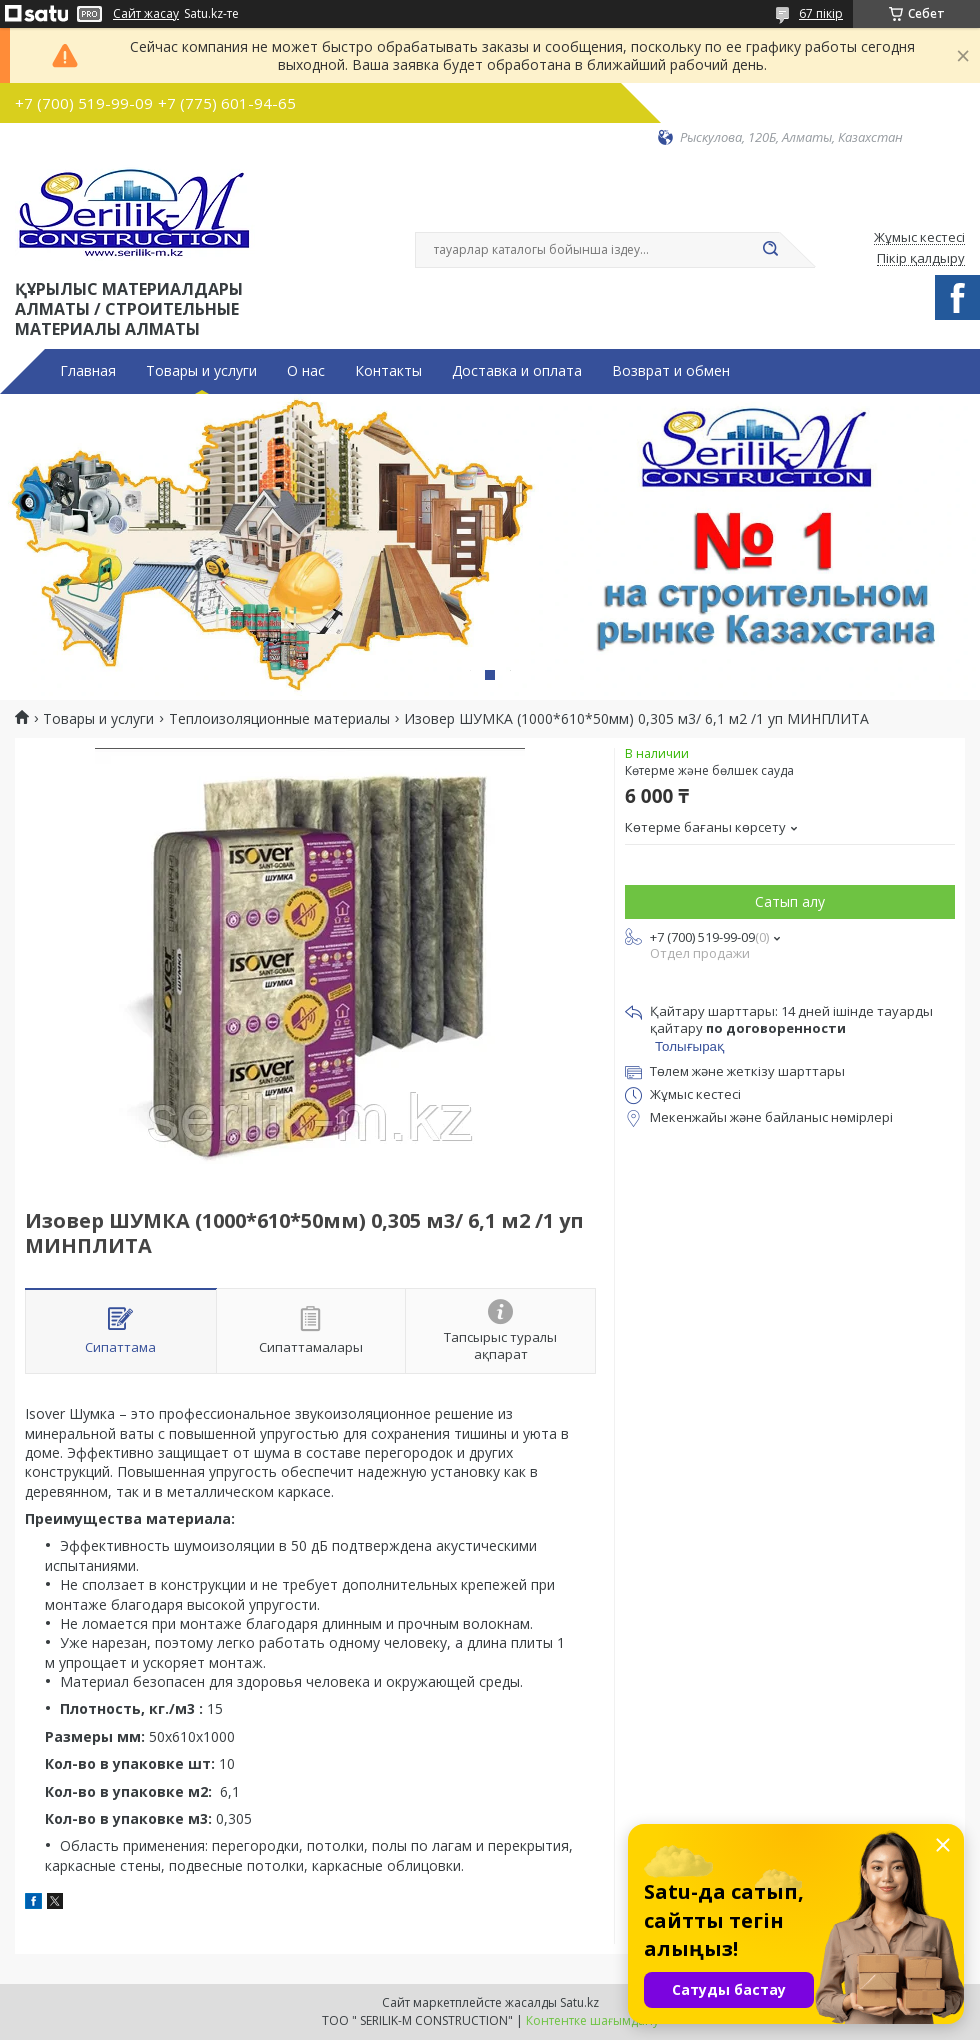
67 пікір (821, 13)
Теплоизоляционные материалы (279, 719)
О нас (306, 371)
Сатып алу (790, 901)
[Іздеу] (770, 250)
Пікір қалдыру (921, 259)
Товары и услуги (201, 371)
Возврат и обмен (671, 371)
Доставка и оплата (517, 371)
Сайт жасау (146, 14)
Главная (88, 371)
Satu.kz (579, 2002)
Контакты (388, 371)
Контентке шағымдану (592, 2020)
